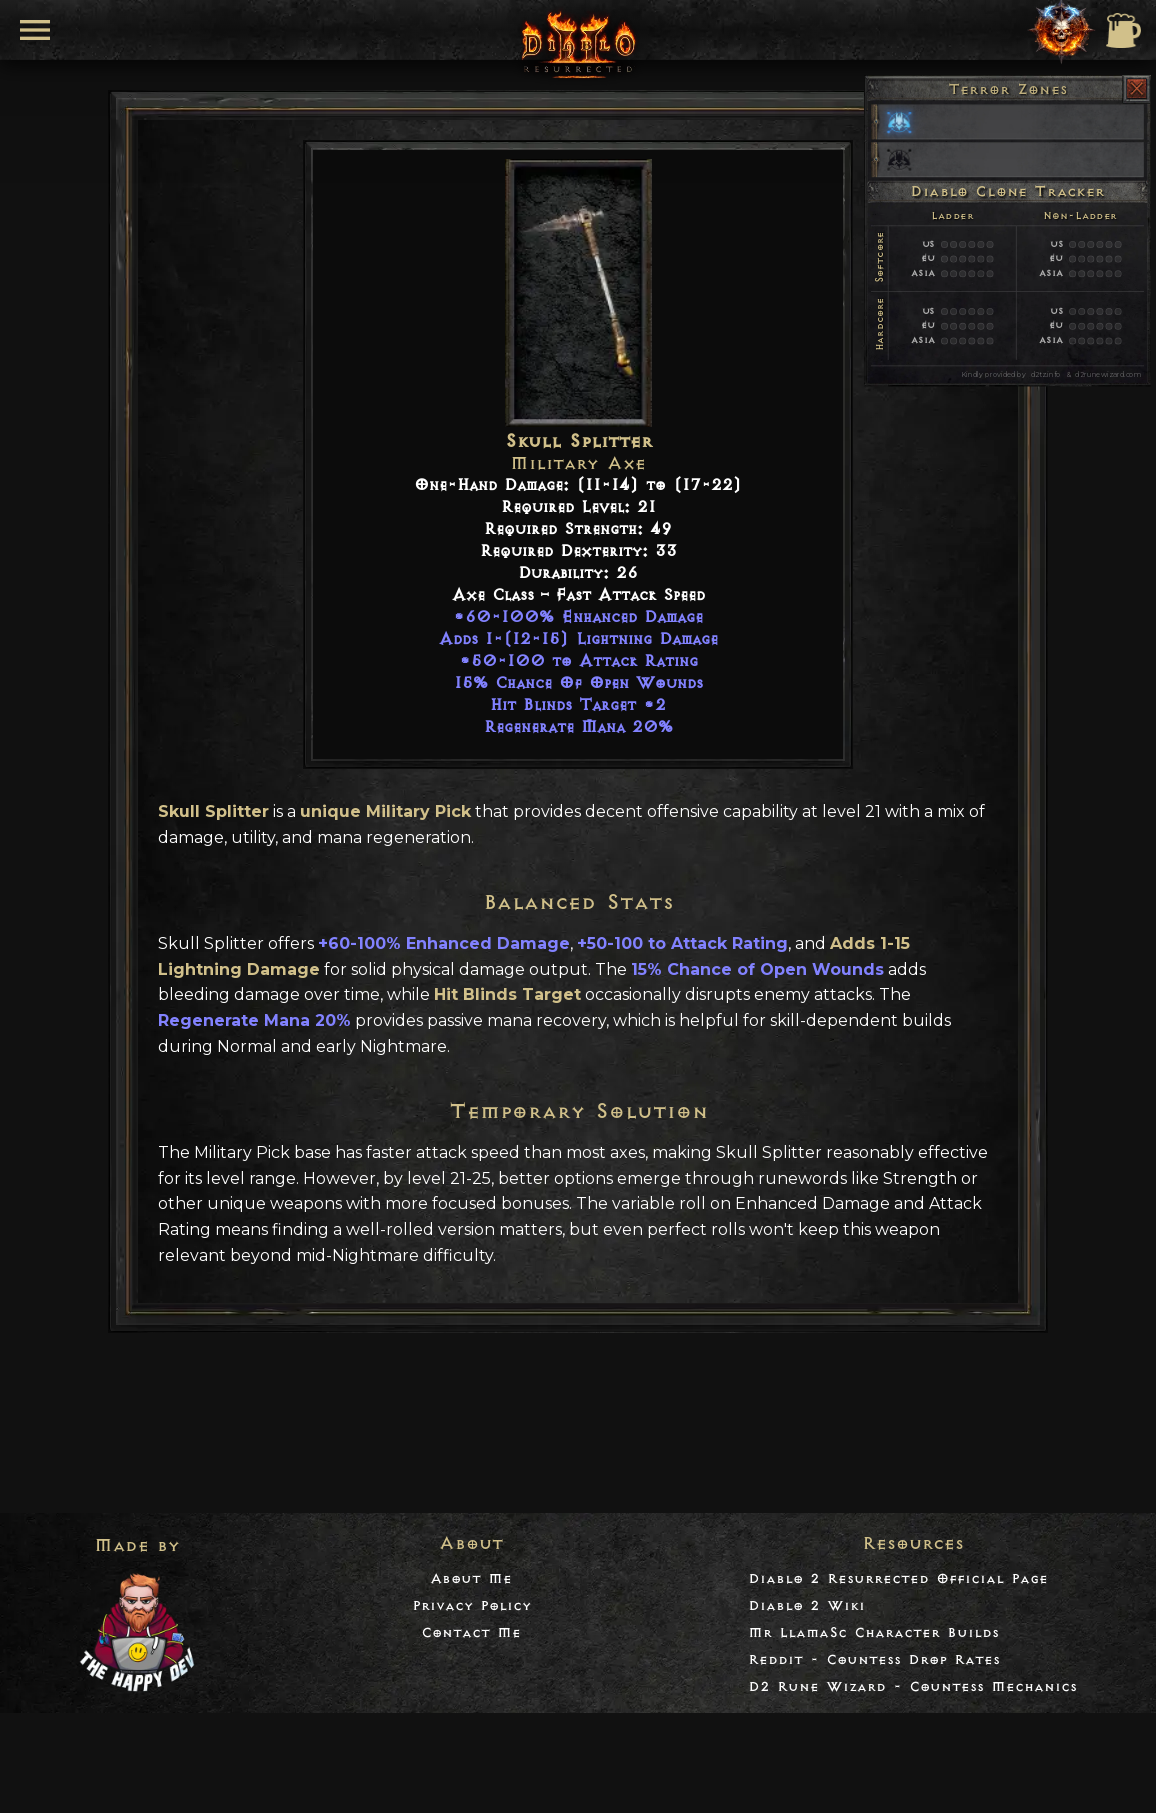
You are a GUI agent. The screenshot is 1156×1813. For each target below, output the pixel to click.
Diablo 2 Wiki (806, 1605)
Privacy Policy (471, 1605)
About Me (471, 1578)
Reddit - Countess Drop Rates (874, 1659)
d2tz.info (1046, 374)
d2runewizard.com (1108, 374)
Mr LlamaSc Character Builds (873, 1632)
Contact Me (471, 1632)
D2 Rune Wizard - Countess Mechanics (912, 1686)
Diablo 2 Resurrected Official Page (898, 1578)
